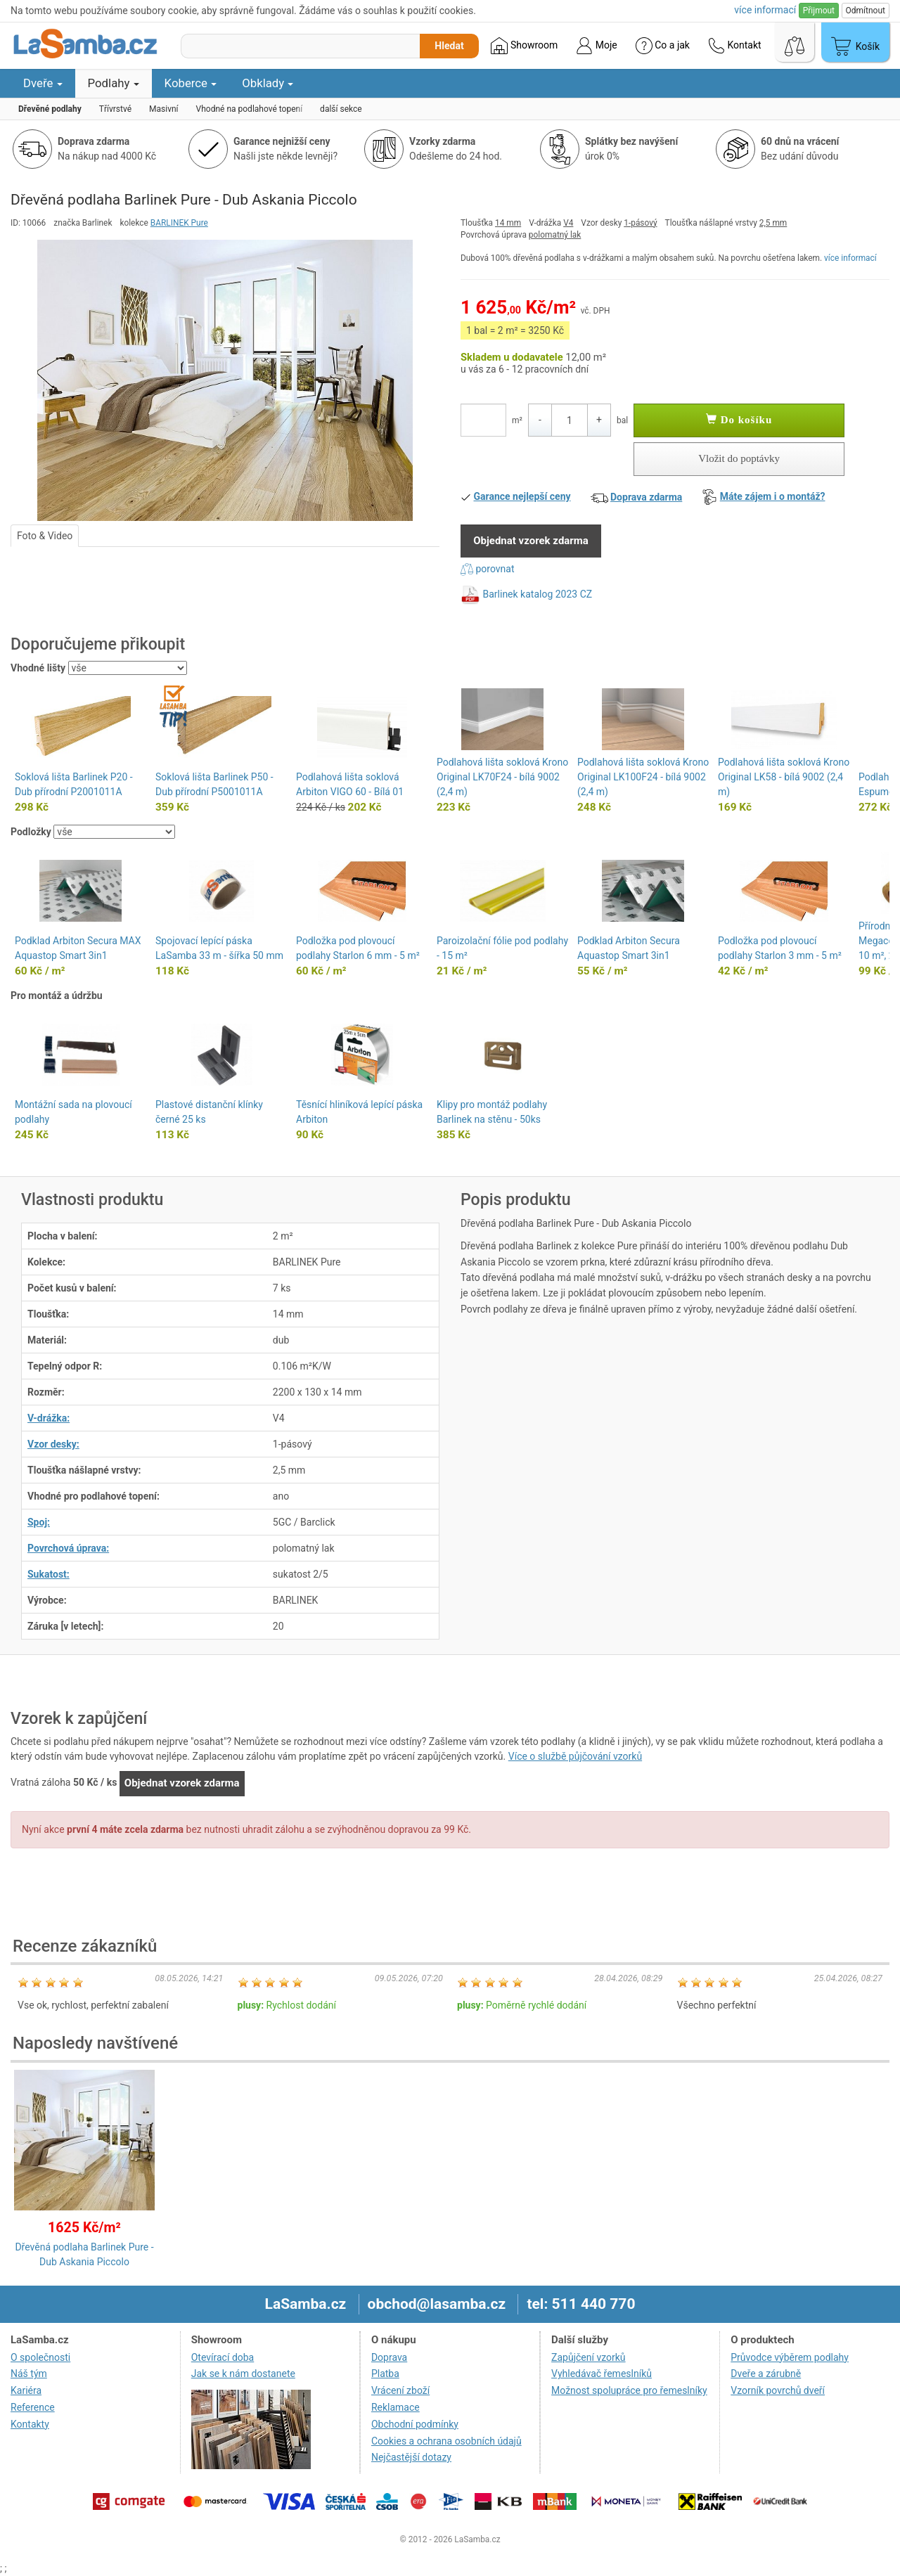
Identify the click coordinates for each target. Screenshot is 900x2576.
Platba (385, 2373)
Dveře (43, 83)
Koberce (191, 83)
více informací (850, 258)
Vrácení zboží (400, 2390)
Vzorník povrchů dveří (778, 2390)
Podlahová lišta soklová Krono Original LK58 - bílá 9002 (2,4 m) (783, 776)
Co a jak (663, 45)
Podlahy (113, 83)
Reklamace (395, 2407)
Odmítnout (865, 10)
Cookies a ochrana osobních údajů (446, 2441)
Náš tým (29, 2373)
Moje (596, 45)
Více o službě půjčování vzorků (575, 1756)
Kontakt (734, 45)
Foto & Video (44, 535)
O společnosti (40, 2357)
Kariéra (26, 2390)
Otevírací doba (223, 2357)
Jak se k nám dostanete (243, 2373)
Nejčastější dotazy (411, 2457)
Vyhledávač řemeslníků (601, 2373)
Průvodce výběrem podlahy (790, 2357)
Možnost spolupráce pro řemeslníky (629, 2390)
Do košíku (739, 419)
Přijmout (819, 10)
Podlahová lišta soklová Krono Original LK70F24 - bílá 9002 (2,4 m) (502, 776)
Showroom (524, 45)
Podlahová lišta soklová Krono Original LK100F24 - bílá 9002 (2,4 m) (643, 776)
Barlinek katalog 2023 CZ (537, 594)
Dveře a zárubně (766, 2373)
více (765, 9)
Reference (33, 2407)
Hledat (449, 45)
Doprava (389, 2357)
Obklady (267, 83)
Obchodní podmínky (414, 2424)
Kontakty (30, 2424)
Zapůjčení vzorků (588, 2357)
